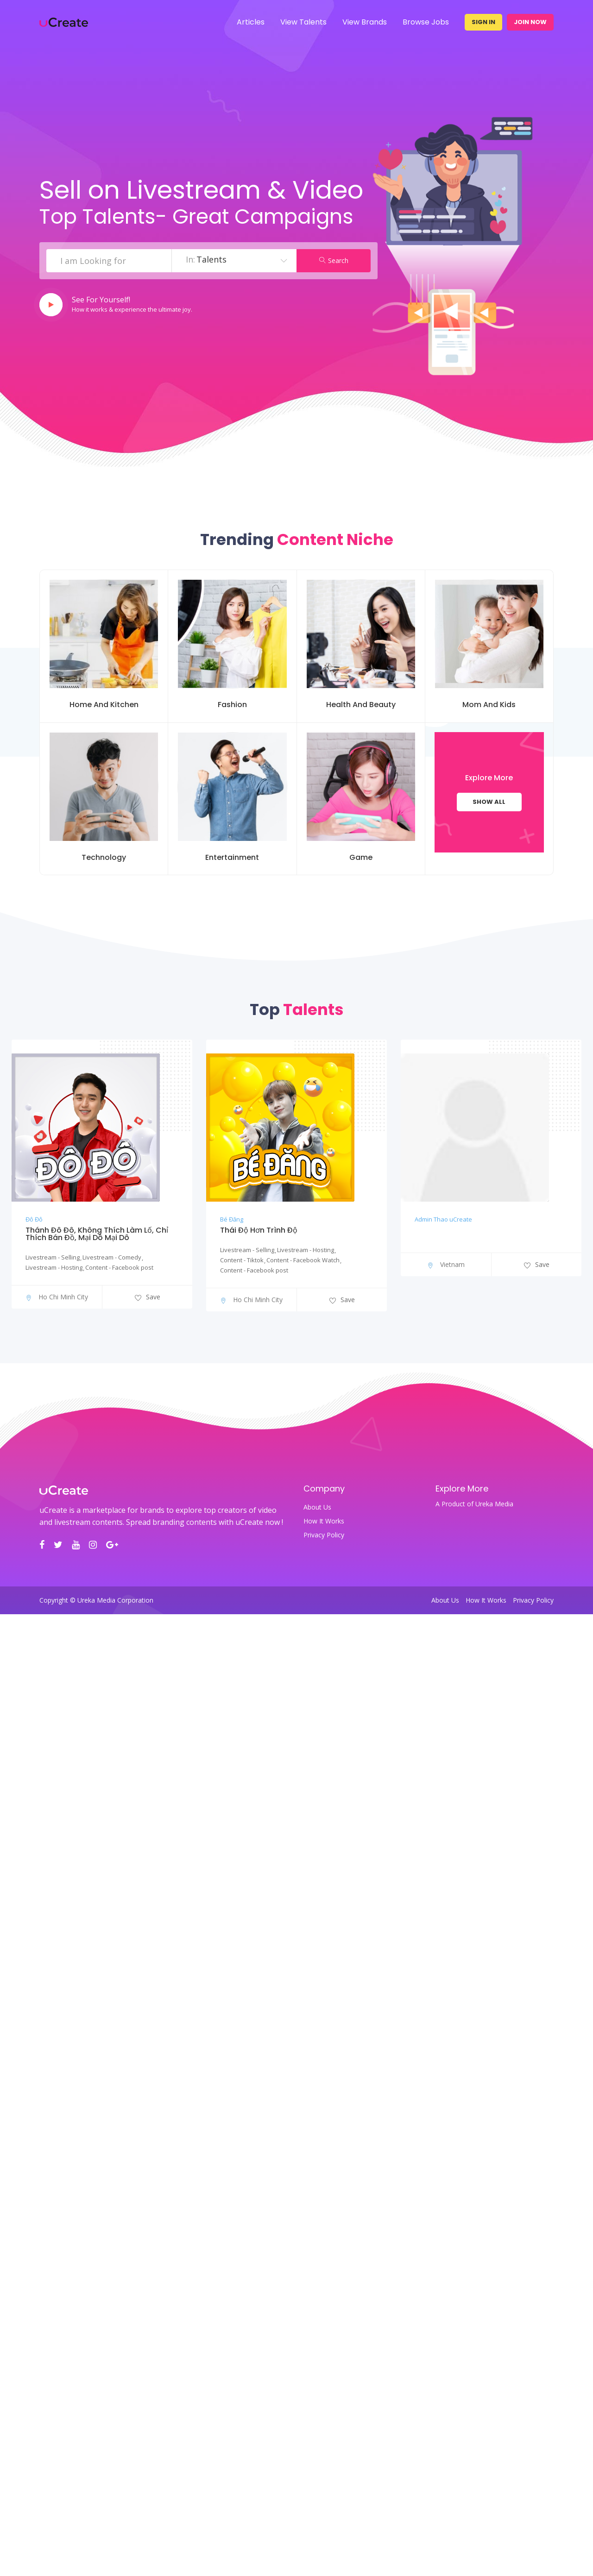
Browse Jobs (426, 22)
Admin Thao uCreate (443, 1219)
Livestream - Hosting (53, 1267)
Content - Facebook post (119, 1267)
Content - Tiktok (242, 1260)
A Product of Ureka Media (474, 1504)
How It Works (323, 1521)
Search (333, 260)
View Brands (364, 22)
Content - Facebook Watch (303, 1260)
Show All (489, 801)
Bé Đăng (231, 1219)
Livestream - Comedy (111, 1257)
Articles (251, 22)
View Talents (303, 22)
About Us (317, 1507)
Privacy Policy (323, 1535)
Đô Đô (34, 1219)
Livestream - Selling (52, 1257)
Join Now (530, 22)
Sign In (483, 22)
